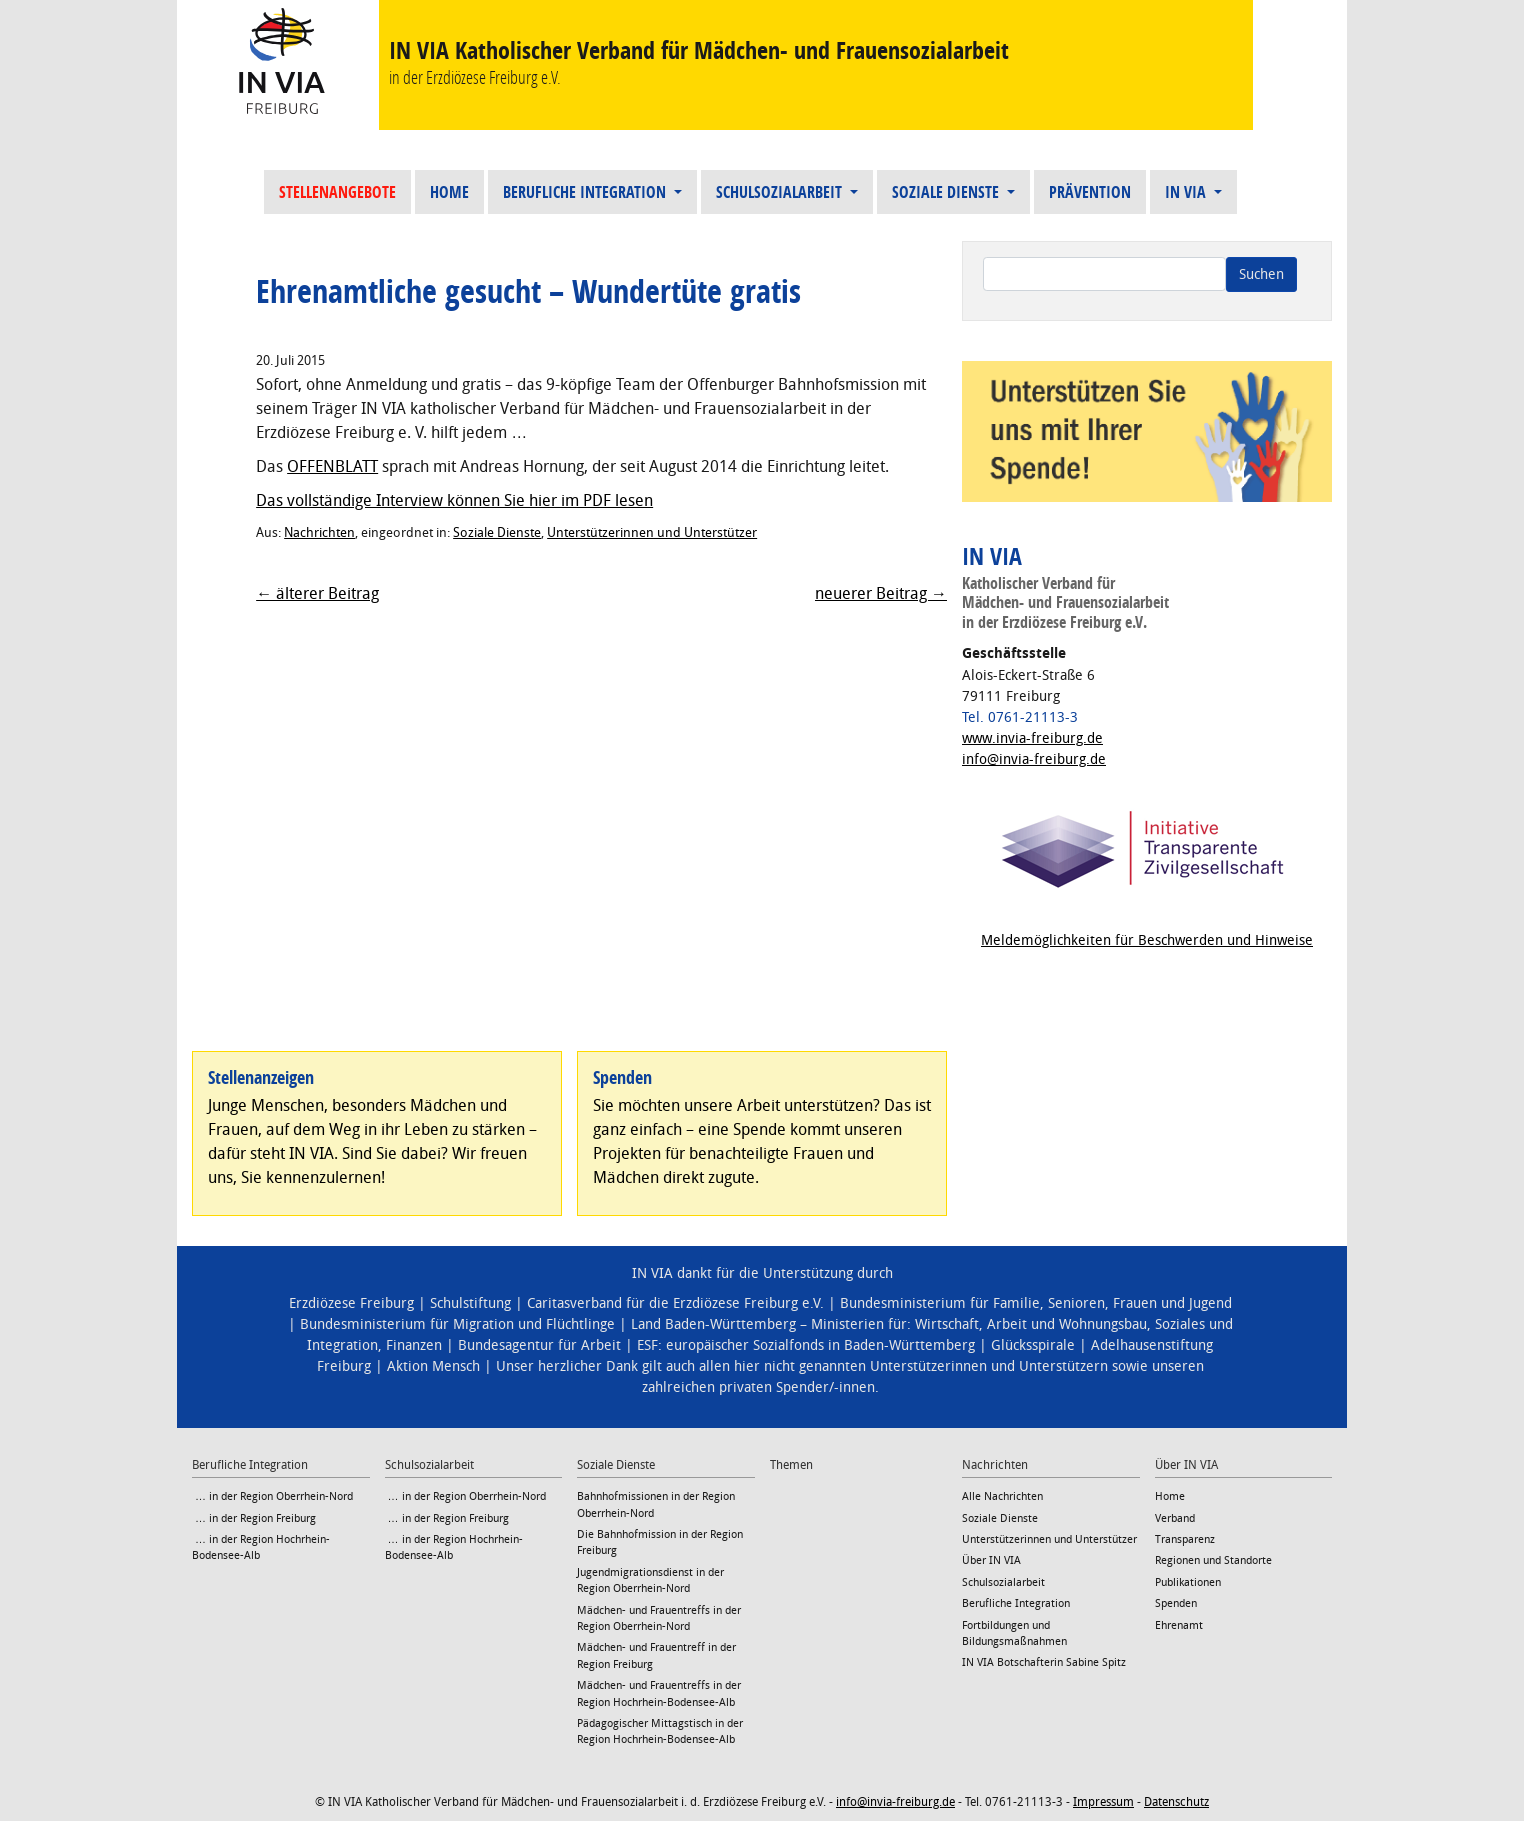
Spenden (1176, 1603)
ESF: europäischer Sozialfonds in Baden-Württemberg (806, 1345)
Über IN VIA (991, 1560)
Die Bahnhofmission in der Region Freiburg (660, 1542)
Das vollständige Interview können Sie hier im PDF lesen (454, 500)
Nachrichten (319, 532)
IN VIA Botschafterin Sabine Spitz (1044, 1662)
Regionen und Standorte (1213, 1560)
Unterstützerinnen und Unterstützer (652, 532)
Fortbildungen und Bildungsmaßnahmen (1014, 1633)
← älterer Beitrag (317, 593)
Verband (1175, 1518)
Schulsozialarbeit (781, 192)
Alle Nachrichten (1002, 1496)
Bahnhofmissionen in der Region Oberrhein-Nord (656, 1504)
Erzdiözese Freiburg (351, 1303)
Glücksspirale (1033, 1345)
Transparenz (1185, 1539)
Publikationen (1188, 1582)
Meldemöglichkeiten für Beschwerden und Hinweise (1147, 940)
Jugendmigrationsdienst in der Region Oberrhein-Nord (650, 1580)
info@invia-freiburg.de (1034, 759)
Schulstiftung (470, 1303)
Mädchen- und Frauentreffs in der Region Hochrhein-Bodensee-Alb (659, 1693)
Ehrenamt (1179, 1625)
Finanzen (414, 1345)
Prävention (1090, 192)
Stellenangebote (337, 192)
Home (449, 192)
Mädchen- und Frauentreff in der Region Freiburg (656, 1655)
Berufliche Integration (586, 192)
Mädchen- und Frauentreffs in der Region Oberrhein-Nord (659, 1618)
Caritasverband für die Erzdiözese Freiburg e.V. (675, 1303)
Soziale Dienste (947, 192)
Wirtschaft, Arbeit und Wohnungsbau (1031, 1324)
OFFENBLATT (332, 466)
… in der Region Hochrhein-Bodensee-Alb (261, 1547)
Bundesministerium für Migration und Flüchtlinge (457, 1324)
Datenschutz (1176, 1802)
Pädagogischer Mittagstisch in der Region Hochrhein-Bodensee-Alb (660, 1731)
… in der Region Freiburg (254, 1518)
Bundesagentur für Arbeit (539, 1345)
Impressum (1103, 1802)
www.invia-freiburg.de (1032, 738)
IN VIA (1187, 192)
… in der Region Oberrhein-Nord (272, 1496)
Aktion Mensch (433, 1366)
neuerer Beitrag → (881, 593)
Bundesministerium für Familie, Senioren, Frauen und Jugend (1036, 1303)
